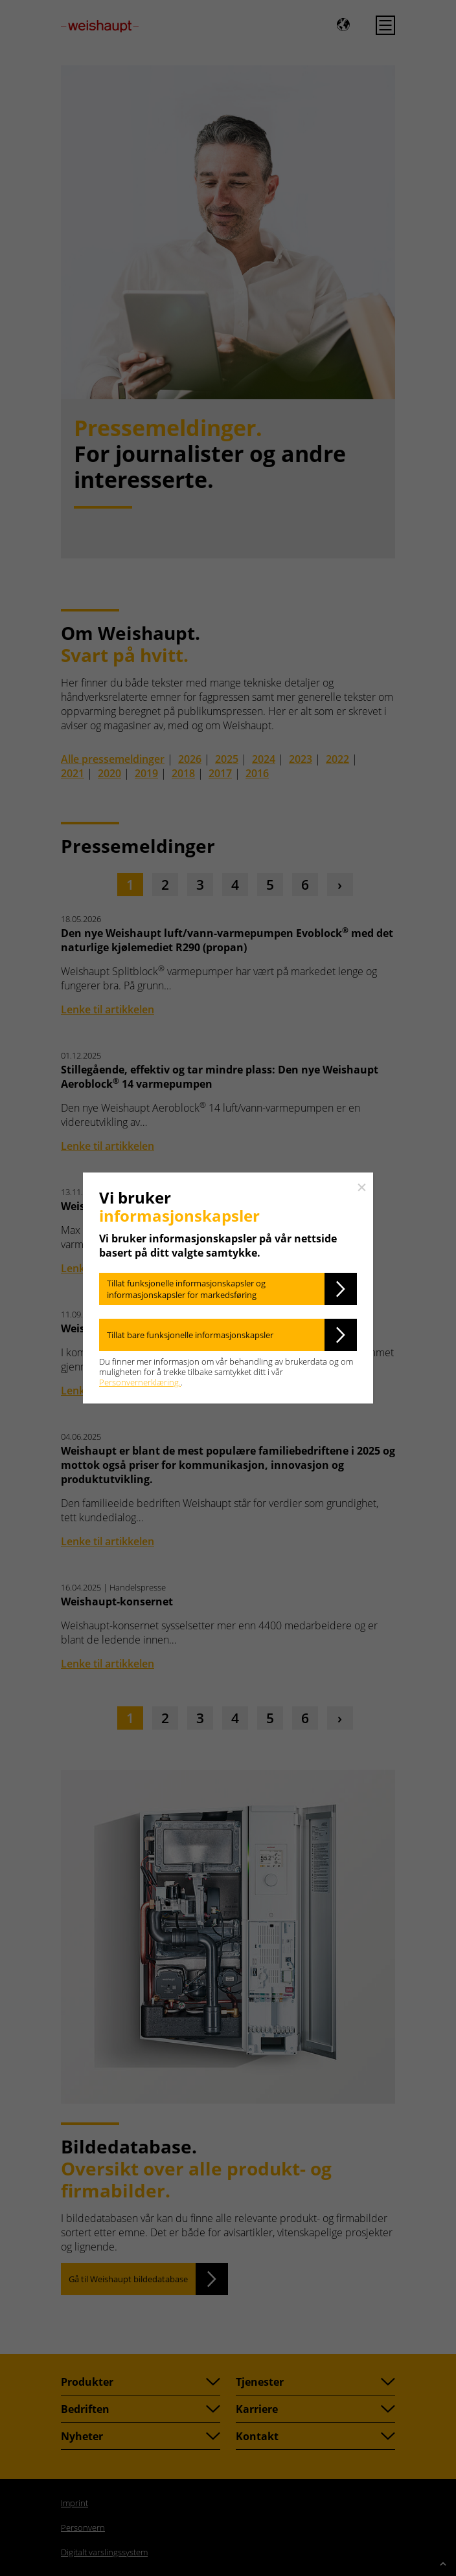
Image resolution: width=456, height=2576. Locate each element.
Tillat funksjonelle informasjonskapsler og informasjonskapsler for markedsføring (186, 1289)
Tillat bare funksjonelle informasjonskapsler (190, 1335)
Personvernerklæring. (140, 1382)
